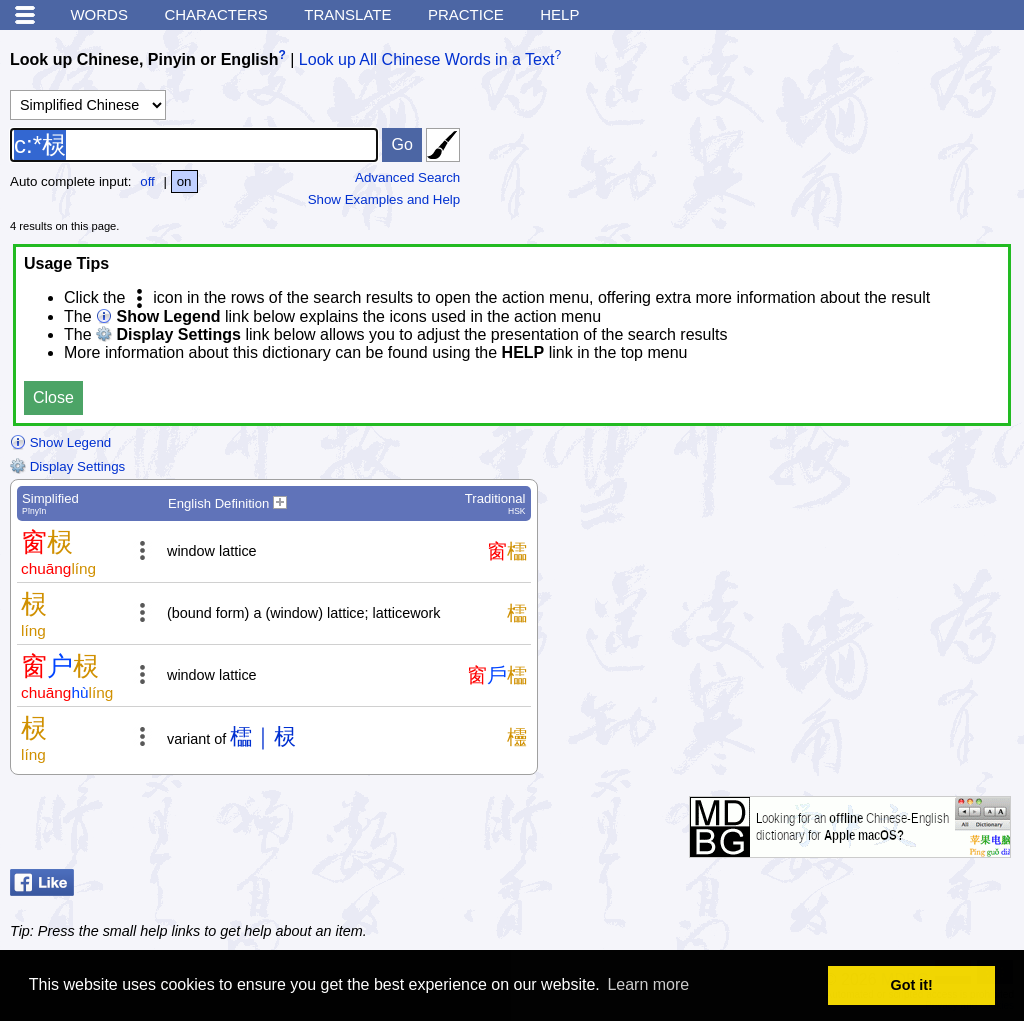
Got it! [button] (912, 985)
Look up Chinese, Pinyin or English (144, 59)
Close (53, 397)
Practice (466, 14)
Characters (215, 14)
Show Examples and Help (384, 199)
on (184, 181)
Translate (347, 14)
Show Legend (60, 442)
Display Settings (67, 466)
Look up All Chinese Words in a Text (427, 59)
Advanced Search (407, 177)
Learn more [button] (648, 984)
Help (559, 14)
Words (99, 14)
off (147, 181)
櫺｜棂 (263, 736)
